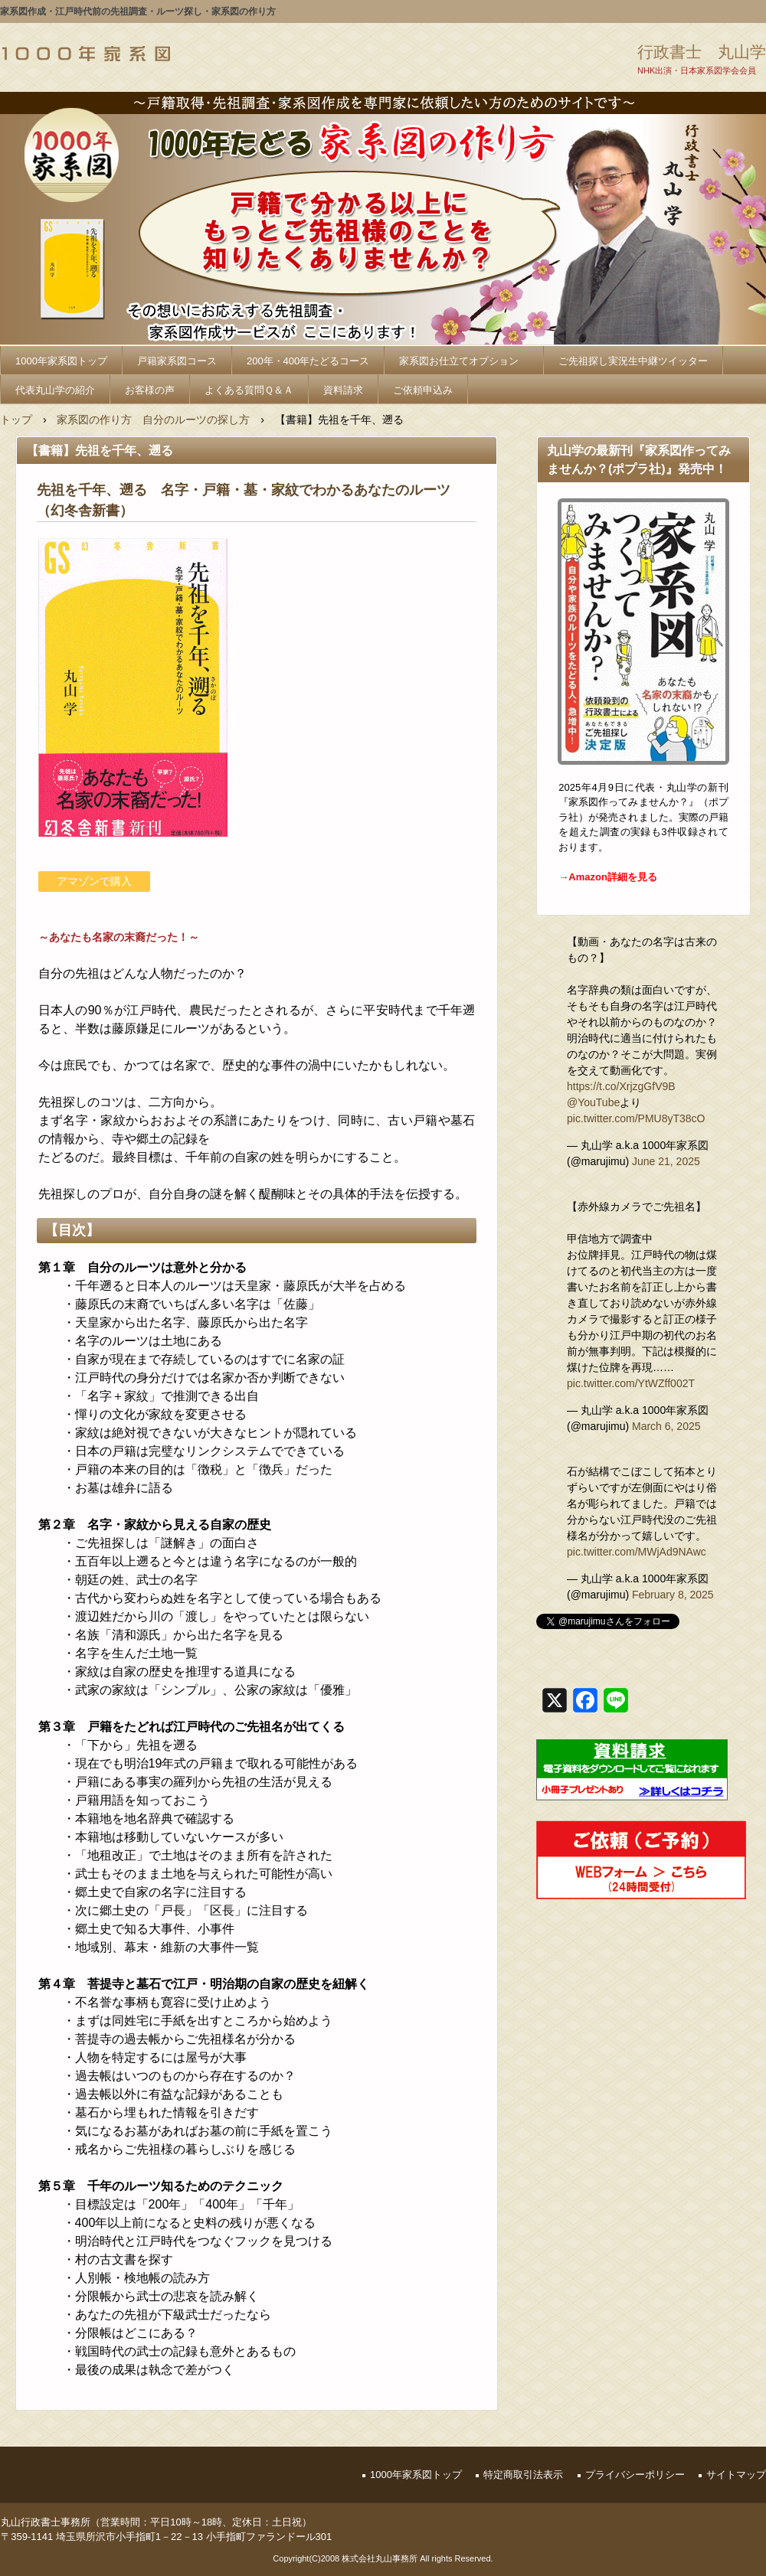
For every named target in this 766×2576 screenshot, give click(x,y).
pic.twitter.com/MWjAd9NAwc (636, 1552)
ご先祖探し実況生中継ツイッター (633, 361)
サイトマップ (736, 2474)
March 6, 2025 (666, 1426)
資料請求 (343, 390)
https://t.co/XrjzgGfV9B (621, 1086)
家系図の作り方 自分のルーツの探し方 (153, 419)
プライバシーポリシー (635, 2474)
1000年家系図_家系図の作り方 (86, 53)
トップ (16, 419)
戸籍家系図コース (177, 361)
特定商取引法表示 (523, 2474)
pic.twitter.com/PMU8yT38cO (636, 1118)
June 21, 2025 (666, 1161)
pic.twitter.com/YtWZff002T (631, 1383)
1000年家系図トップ (61, 361)
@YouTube (593, 1102)
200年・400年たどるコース (308, 361)
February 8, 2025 (673, 1594)
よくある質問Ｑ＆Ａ (249, 390)
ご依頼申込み (423, 390)
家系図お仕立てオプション (464, 361)
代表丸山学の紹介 (55, 390)
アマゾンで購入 (94, 881)
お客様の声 (150, 390)
